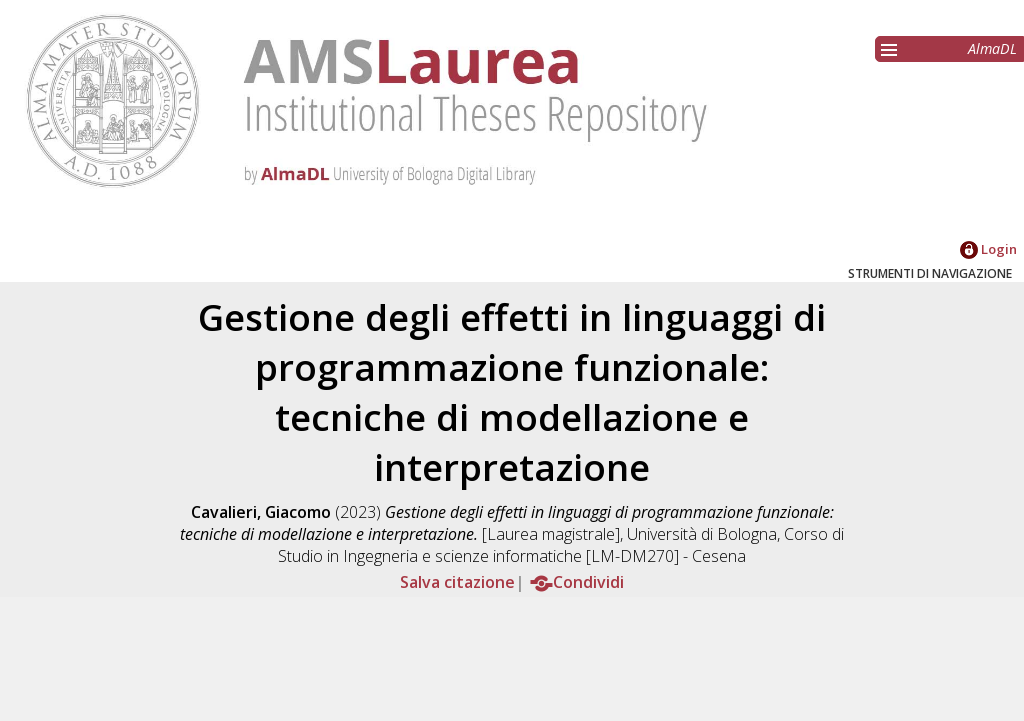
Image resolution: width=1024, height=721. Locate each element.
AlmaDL (992, 48)
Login (988, 249)
